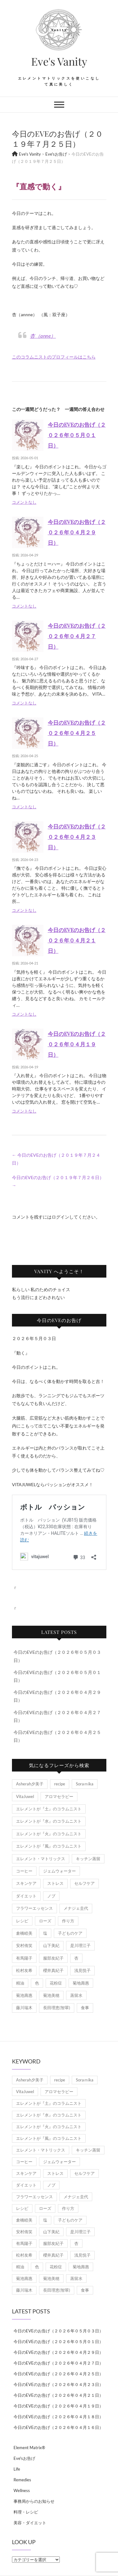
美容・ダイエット (30, 2522)
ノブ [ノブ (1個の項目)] (51, 1895)
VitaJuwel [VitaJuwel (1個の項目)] (25, 1796)
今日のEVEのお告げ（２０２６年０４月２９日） (77, 532)
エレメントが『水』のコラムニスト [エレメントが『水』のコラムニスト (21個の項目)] (48, 1821)
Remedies (22, 2479)
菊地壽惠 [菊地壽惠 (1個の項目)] (81, 1982)
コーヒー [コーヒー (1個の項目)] (24, 1870)
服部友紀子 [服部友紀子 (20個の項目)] (53, 1958)
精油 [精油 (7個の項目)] (20, 1982)
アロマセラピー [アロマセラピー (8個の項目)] (59, 1796)
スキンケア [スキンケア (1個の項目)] (26, 1883)
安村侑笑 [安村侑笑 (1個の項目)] (24, 1945)
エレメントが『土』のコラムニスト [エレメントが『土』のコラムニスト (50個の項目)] (48, 1808)
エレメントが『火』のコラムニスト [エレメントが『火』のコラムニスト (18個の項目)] (48, 1833)
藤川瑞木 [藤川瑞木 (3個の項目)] (24, 2007)
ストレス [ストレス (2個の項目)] (55, 1883)
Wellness (22, 2490)
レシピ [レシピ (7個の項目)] (22, 1920)
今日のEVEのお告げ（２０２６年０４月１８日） (58, 2416)
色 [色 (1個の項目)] (37, 1982)
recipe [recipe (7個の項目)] (59, 1783)
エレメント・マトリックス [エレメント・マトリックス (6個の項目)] (40, 1858)
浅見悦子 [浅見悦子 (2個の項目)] (82, 1970)
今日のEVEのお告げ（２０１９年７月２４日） (56, 1159)
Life (17, 2469)
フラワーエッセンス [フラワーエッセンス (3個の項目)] (34, 1908)
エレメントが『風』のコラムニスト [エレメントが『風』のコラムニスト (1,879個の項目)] (48, 1846)
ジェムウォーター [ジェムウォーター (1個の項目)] (59, 1870)
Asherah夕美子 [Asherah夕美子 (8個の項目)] (29, 1783)
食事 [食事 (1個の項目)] (85, 2007)
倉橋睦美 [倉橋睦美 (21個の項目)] (24, 1933)
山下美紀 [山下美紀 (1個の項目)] (51, 1945)
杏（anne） (43, 336)
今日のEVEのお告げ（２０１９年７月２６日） (58, 1181)
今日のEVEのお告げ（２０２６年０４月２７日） (77, 636)
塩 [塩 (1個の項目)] (45, 1933)
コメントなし (24, 502)
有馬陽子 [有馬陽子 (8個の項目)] (24, 1958)
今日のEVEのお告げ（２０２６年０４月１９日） (77, 1044)
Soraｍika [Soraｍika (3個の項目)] (84, 1783)
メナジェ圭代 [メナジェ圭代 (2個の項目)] (76, 1908)
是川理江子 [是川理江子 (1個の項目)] (80, 1945)
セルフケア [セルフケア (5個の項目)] (84, 1883)
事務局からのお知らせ (34, 2501)
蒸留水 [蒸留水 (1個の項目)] (76, 1995)
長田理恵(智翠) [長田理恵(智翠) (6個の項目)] (56, 2007)
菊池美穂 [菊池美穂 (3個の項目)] (51, 1995)
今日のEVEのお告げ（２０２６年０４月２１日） (77, 940)
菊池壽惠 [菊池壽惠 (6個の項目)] (24, 1995)
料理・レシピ (26, 2511)
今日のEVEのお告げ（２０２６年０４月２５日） (77, 733)
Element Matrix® (29, 2447)
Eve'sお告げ (24, 2458)
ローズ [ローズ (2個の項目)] (45, 1920)
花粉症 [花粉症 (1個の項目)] (56, 1982)
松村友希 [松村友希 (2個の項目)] (24, 1970)
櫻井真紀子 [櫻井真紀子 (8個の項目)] (53, 1970)
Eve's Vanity (59, 61)
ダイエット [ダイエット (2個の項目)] (26, 1895)
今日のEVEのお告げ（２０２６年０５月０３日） (58, 2330)
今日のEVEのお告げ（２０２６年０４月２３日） (77, 837)
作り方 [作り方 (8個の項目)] (68, 1920)
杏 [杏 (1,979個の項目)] (76, 1958)
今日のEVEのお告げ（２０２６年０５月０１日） (77, 435)
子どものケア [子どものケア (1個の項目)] (70, 1933)
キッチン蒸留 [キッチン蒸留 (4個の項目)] (88, 1858)
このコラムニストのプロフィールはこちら (54, 356)
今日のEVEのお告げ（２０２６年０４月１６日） (58, 2427)
